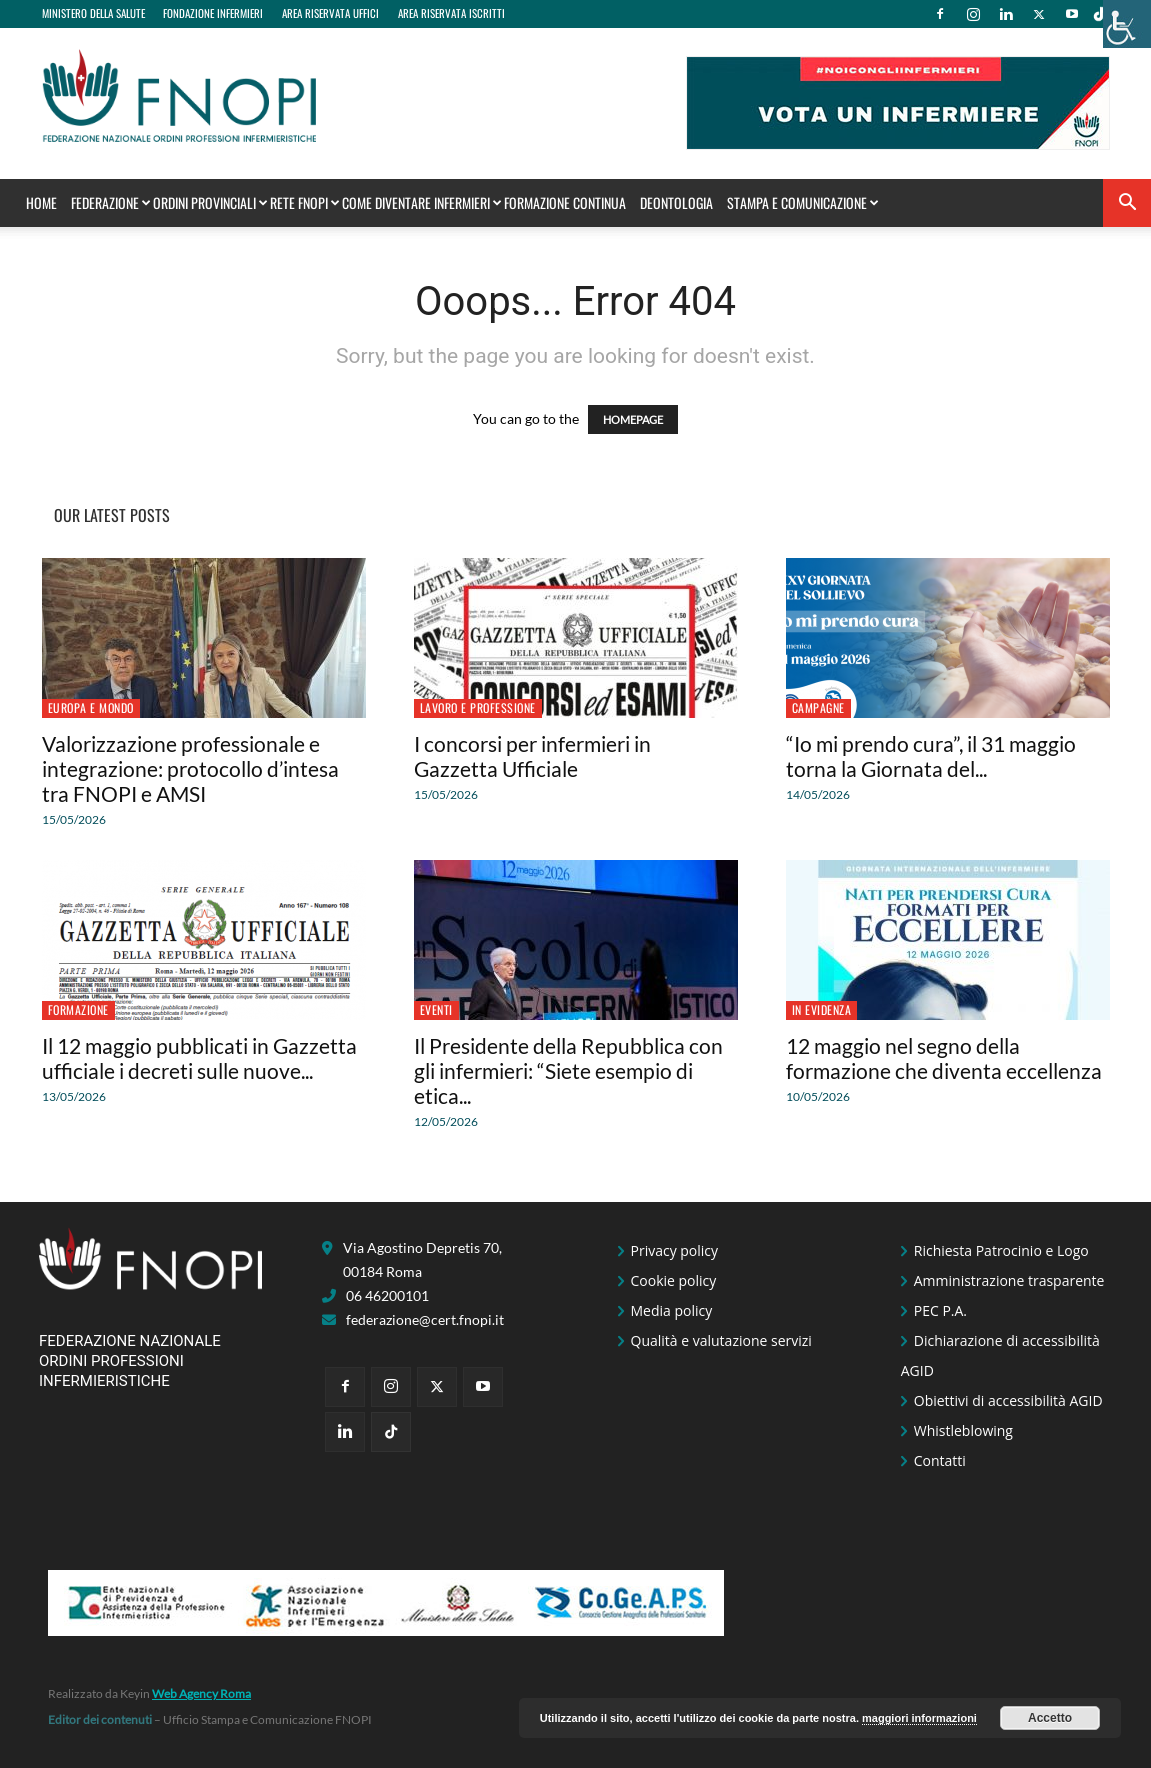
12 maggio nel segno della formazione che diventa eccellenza (944, 1058)
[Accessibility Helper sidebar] (1127, 24)
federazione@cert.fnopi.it (425, 1319)
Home (41, 202)
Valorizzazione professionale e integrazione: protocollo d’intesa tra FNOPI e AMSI (190, 768)
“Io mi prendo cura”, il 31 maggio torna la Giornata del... (931, 756)
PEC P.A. (940, 1310)
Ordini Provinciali (208, 202)
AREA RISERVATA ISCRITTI (451, 13)
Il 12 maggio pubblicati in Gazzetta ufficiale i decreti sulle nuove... (199, 1058)
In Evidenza (822, 1009)
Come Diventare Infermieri (420, 202)
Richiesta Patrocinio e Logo (1001, 1250)
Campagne (818, 707)
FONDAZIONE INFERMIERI (213, 13)
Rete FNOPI (303, 202)
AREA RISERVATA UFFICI (330, 13)
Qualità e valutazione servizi (721, 1340)
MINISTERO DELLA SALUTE (93, 13)
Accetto (1050, 1718)
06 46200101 (387, 1295)
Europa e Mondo (91, 707)
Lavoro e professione (478, 707)
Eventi (436, 1009)
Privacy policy (675, 1250)
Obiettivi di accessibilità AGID (1008, 1400)
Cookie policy (674, 1280)
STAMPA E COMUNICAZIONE (801, 202)
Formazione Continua (565, 202)
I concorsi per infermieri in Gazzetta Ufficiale (532, 756)
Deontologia (676, 202)
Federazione (109, 202)
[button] (1127, 204)
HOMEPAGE (633, 419)
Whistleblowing (963, 1430)
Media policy (672, 1310)
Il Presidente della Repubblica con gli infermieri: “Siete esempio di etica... (568, 1070)
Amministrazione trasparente (1009, 1280)
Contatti (940, 1460)
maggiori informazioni (919, 1718)
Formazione (78, 1009)
